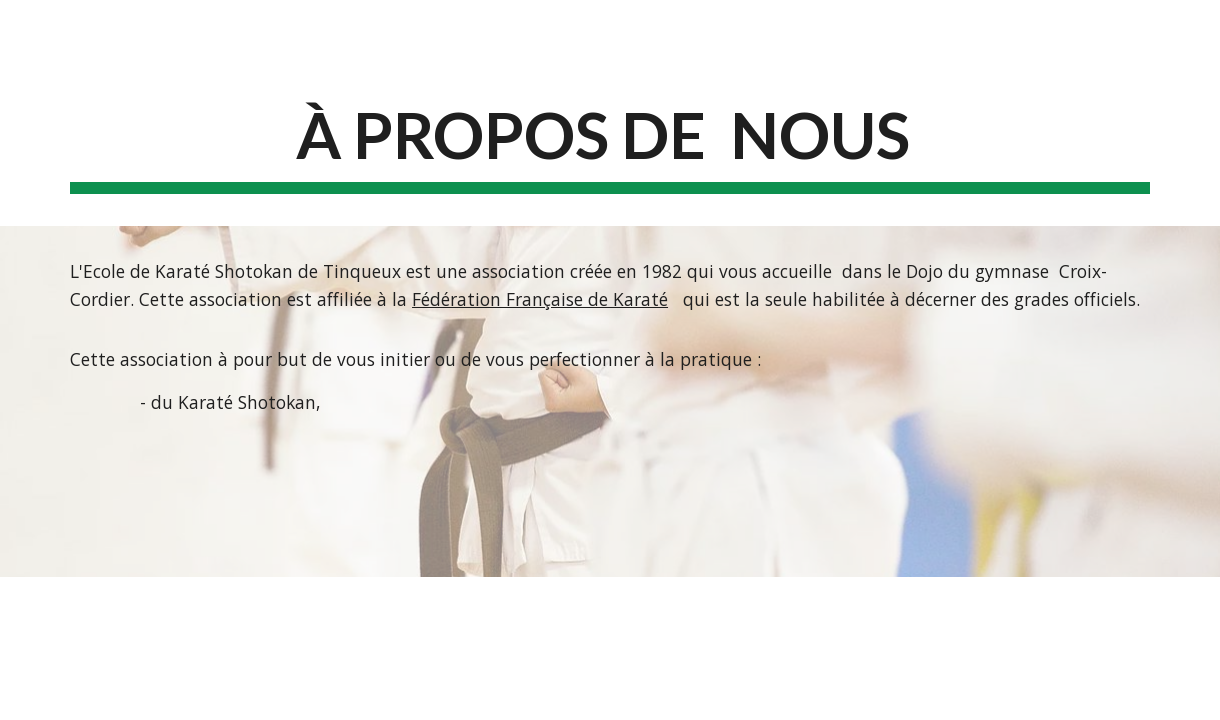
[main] (610, 143)
